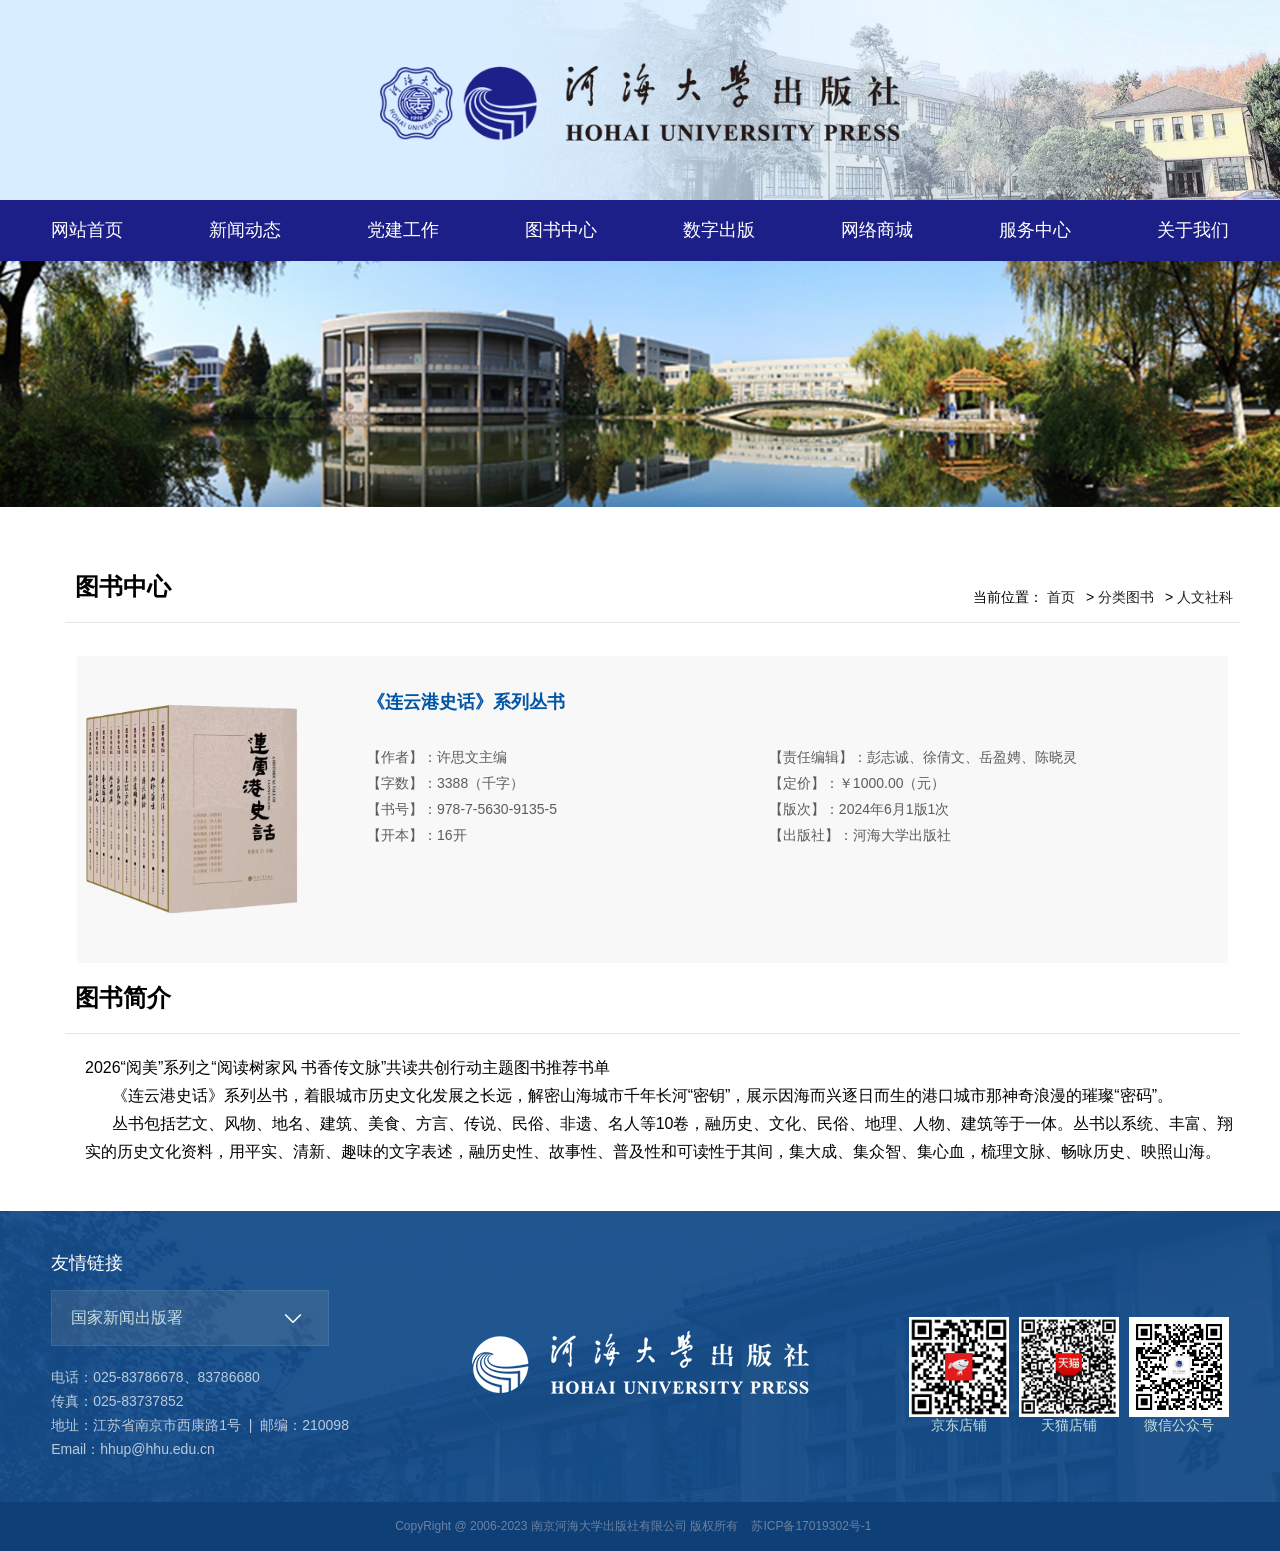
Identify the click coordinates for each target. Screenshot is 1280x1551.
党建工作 (403, 230)
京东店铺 (959, 1375)
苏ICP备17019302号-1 (811, 1526)
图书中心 (561, 230)
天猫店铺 (1069, 1375)
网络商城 (877, 230)
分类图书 (1126, 597)
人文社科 (1205, 597)
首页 (1061, 597)
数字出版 (719, 230)
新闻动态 (245, 230)
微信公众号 (1179, 1375)
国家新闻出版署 (127, 1317)
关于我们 (1193, 230)
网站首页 (87, 230)
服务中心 (1035, 230)
